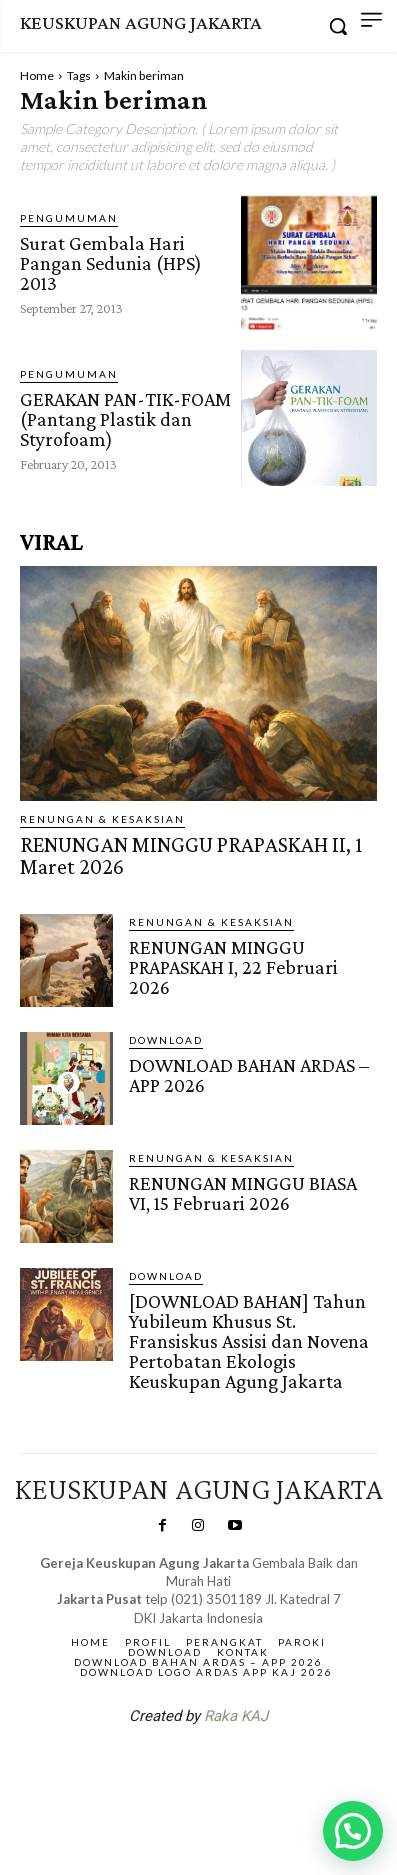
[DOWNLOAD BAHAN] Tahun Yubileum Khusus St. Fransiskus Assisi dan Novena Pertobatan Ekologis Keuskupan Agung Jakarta (249, 1341)
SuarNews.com (167, 1768)
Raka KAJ (236, 1716)
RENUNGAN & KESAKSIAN (102, 819)
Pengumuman (69, 218)
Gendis (258, 1768)
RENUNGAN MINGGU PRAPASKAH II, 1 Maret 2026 (191, 855)
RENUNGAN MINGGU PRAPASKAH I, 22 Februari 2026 (233, 967)
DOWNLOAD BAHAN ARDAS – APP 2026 (249, 1075)
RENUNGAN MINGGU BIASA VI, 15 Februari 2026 (243, 1193)
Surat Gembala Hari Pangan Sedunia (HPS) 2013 (111, 263)
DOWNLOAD (166, 1040)
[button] (353, 1831)
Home (37, 75)
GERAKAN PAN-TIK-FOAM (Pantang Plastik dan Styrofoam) (125, 419)
